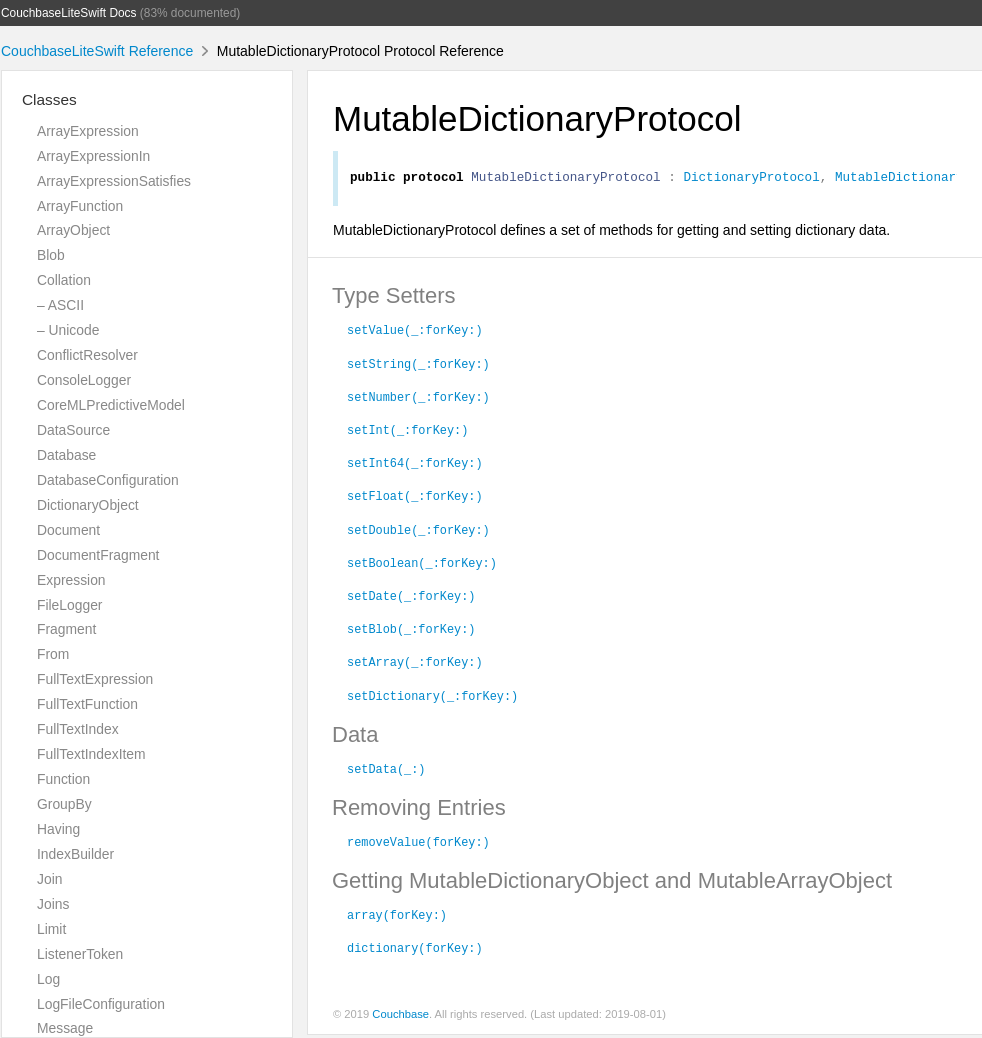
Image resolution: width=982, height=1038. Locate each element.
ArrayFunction (80, 206)
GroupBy (64, 804)
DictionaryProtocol (751, 179)
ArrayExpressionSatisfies (114, 181)
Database (66, 455)
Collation (64, 280)
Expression (71, 580)
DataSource (73, 430)
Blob (51, 255)
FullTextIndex (78, 729)
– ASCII (60, 305)
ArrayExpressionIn (93, 156)
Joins (53, 904)
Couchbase (400, 1017)
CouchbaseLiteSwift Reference (97, 51)
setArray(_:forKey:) (415, 664)
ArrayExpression (88, 131)
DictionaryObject (88, 505)
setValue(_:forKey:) (415, 332)
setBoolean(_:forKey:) (422, 565)
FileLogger (70, 605)
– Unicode (68, 330)
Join (49, 879)
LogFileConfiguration (101, 1004)
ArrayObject (73, 230)
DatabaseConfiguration (108, 480)
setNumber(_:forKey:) (418, 399)
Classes (49, 99)
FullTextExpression (95, 679)
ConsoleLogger (84, 380)
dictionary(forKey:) (415, 950)
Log (48, 979)
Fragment (66, 629)
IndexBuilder (75, 854)
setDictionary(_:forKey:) (432, 698)
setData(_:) (386, 771)
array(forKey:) (397, 917)
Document (68, 530)
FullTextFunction (87, 704)
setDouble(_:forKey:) (418, 532)
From (53, 654)
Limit (51, 929)
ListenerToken (80, 954)
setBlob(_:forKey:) (411, 631)
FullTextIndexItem (91, 754)
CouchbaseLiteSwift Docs (69, 13)
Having (58, 829)
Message (65, 1028)
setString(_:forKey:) (418, 366)
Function (63, 779)
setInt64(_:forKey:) (415, 465)
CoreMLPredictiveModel (111, 405)
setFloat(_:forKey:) (415, 498)
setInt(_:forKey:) (407, 432)
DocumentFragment (98, 555)
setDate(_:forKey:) (411, 598)
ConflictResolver (87, 355)
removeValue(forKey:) (418, 844)
